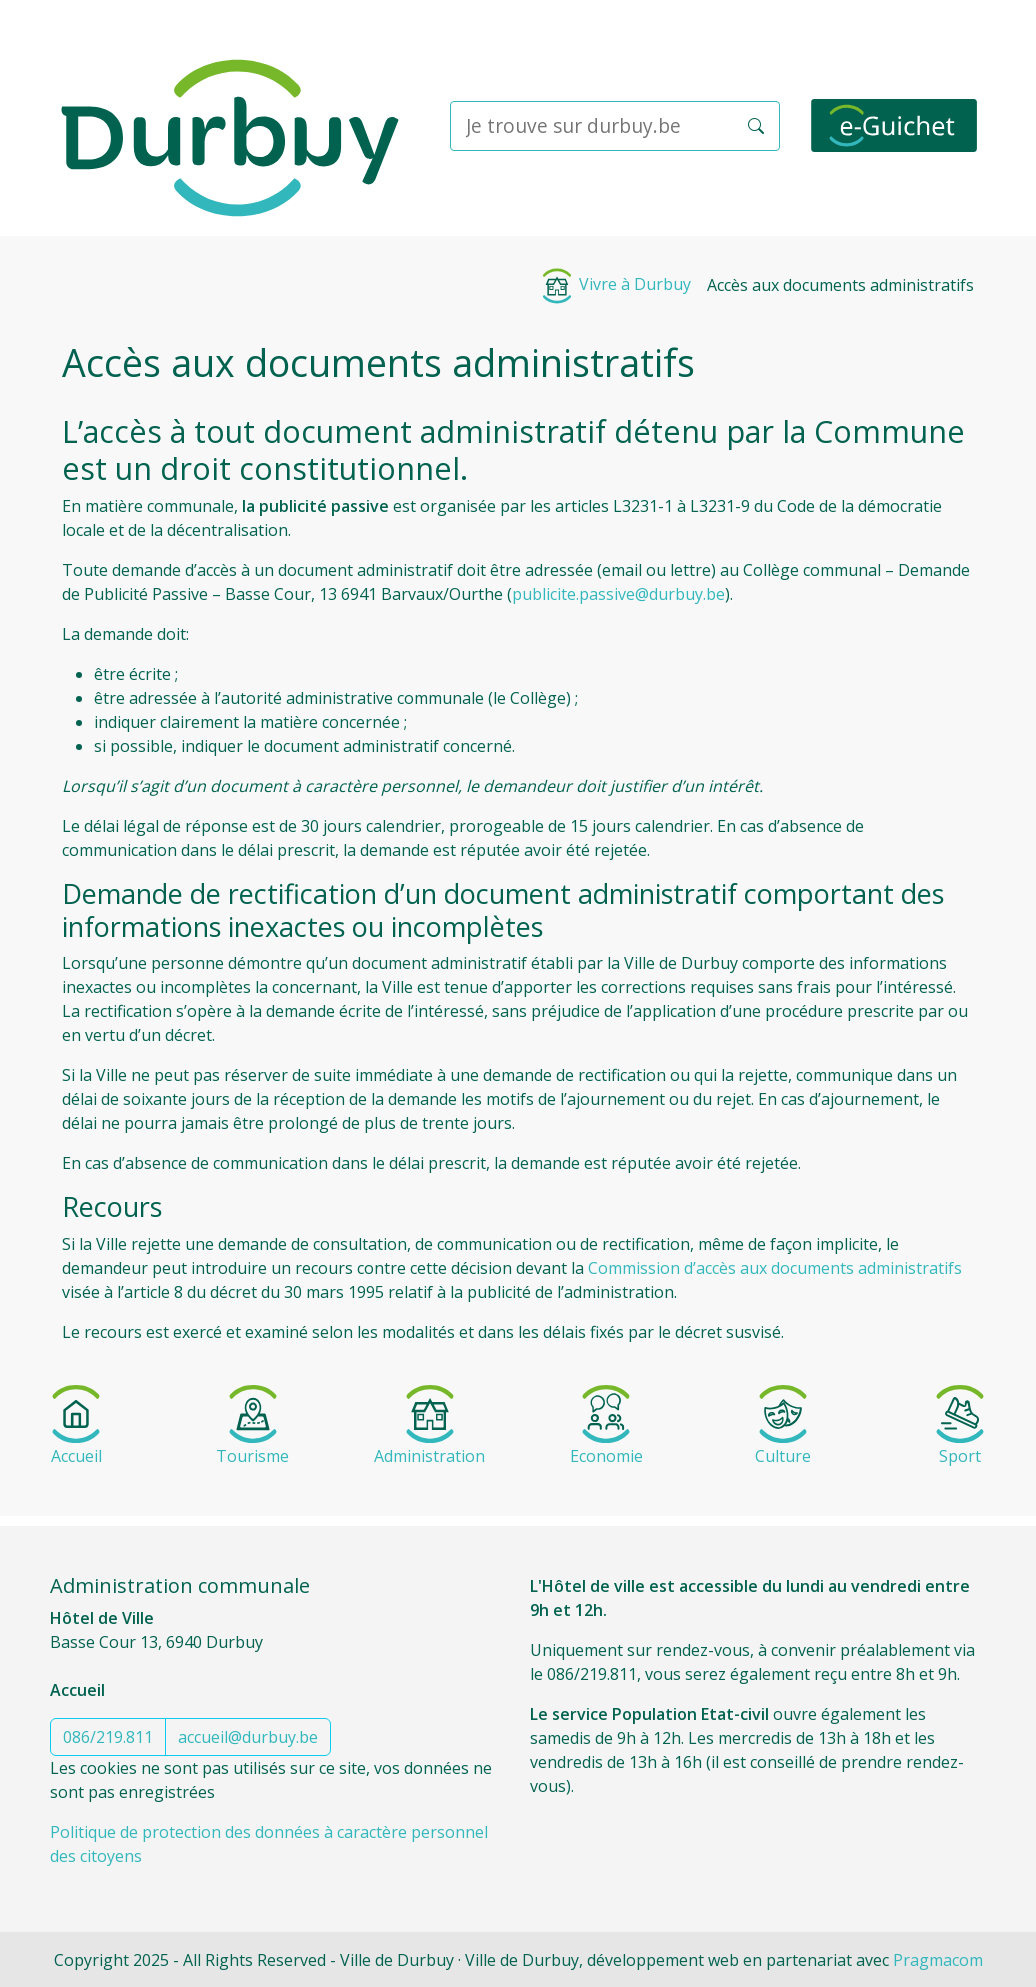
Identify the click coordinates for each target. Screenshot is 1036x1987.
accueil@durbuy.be (248, 1737)
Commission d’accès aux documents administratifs (775, 1268)
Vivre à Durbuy (615, 284)
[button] (756, 126)
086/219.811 (108, 1737)
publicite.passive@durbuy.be (618, 594)
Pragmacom (938, 1960)
